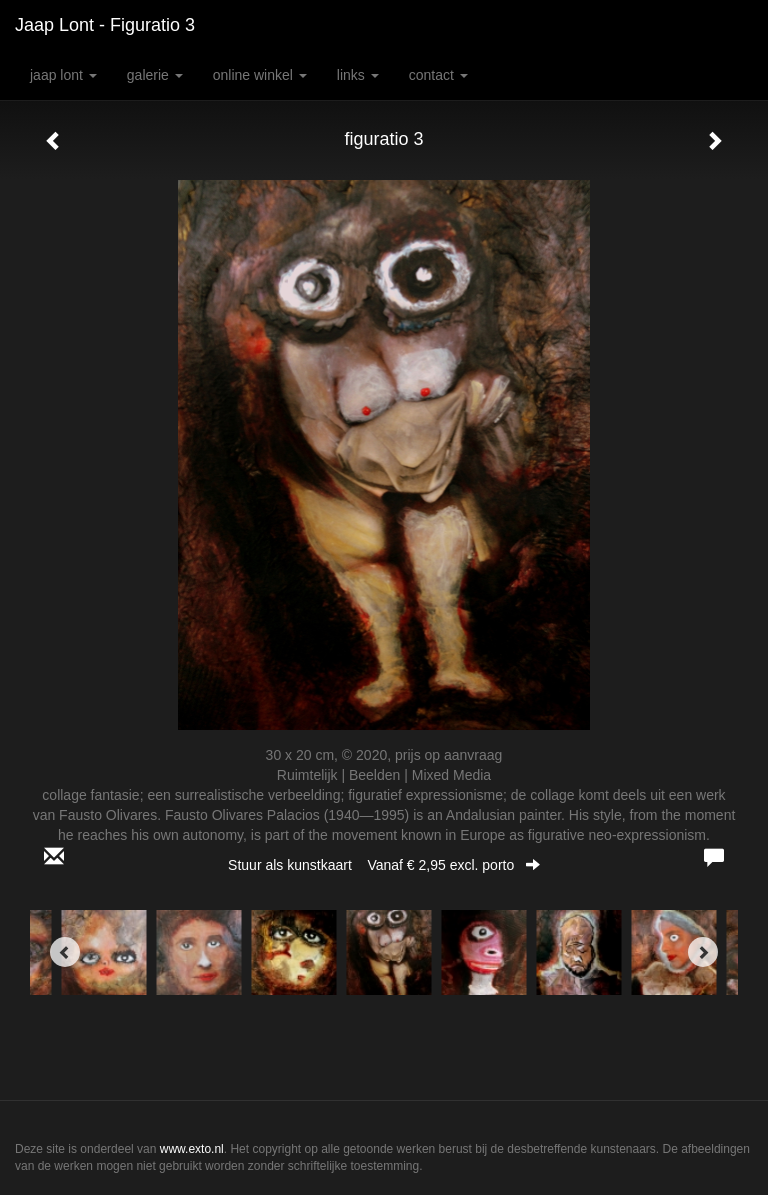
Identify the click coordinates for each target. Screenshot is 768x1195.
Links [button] (358, 75)
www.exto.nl (192, 1149)
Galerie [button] (155, 75)
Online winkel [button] (260, 75)
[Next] (703, 952)
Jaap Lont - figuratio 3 (105, 25)
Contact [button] (438, 75)
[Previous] (65, 952)
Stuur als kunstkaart (384, 865)
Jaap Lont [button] (63, 75)
